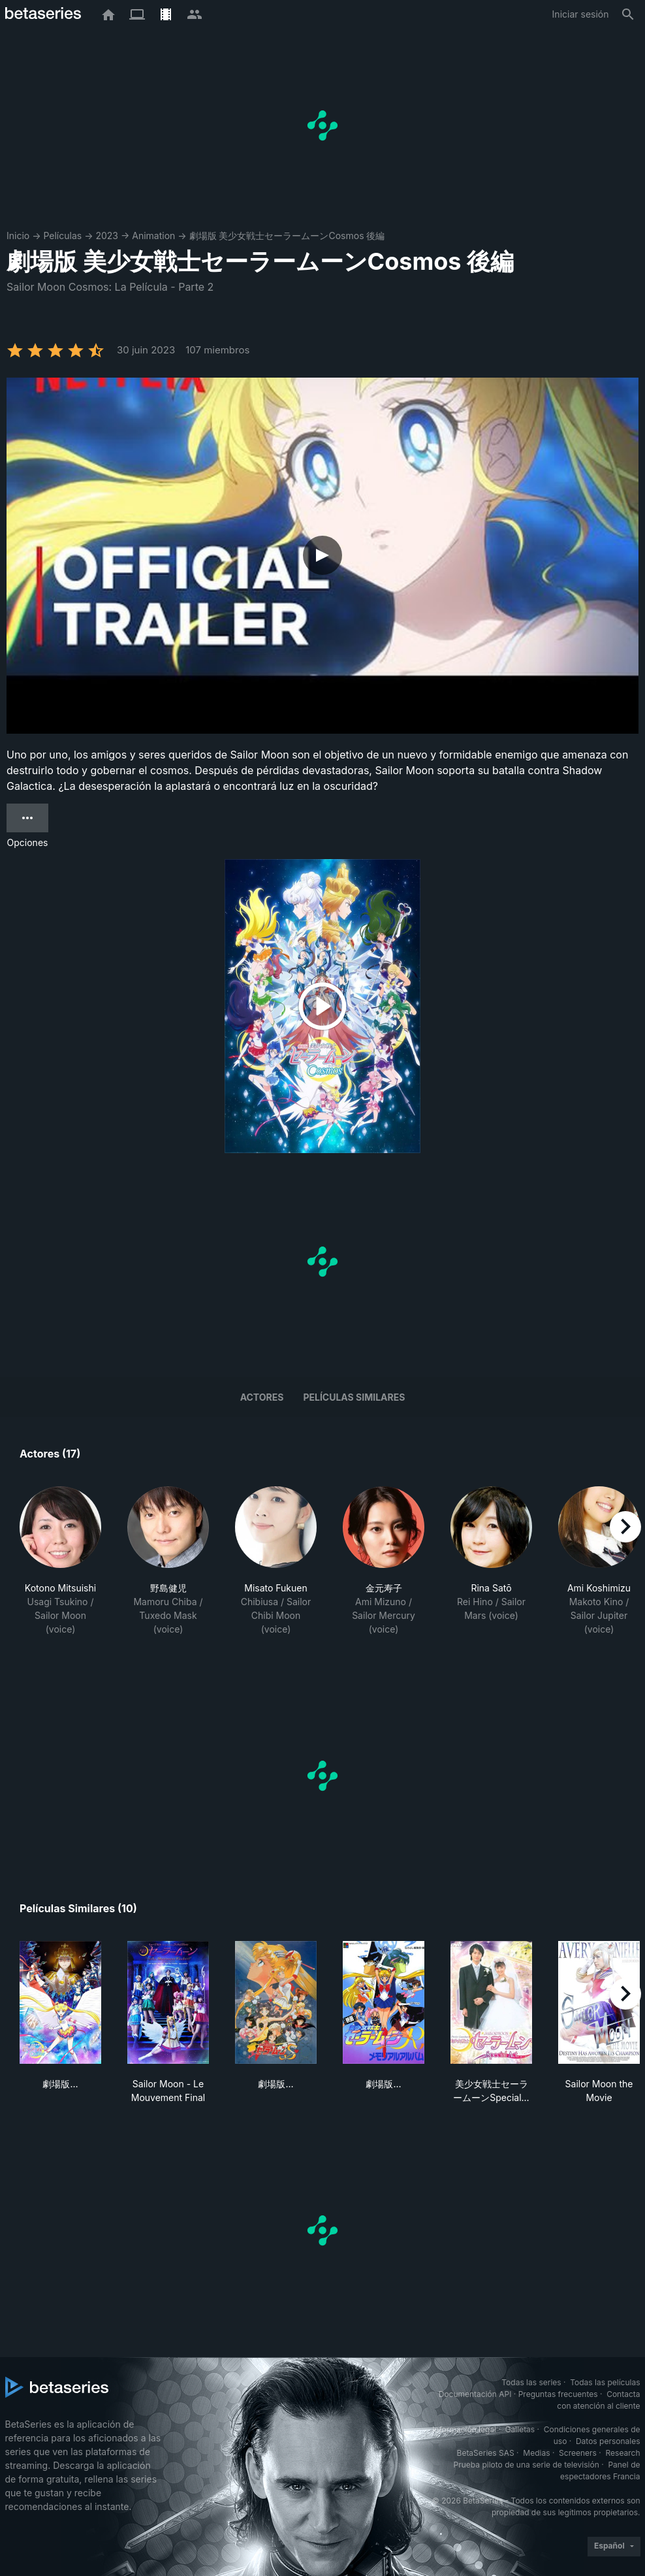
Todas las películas (605, 2382)
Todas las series (531, 2382)
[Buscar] (628, 14)
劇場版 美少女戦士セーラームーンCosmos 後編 (287, 235)
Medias (536, 2453)
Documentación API (475, 2394)
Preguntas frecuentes (558, 2394)
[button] (60, 1568)
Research (623, 2453)
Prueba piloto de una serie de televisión (526, 2465)
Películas (62, 235)
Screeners (578, 2453)
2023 (106, 235)
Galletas (520, 2429)
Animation (153, 235)
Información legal (464, 2429)
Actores (262, 1397)
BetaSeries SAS (485, 2453)
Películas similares (354, 1397)
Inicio (18, 235)
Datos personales (608, 2441)
